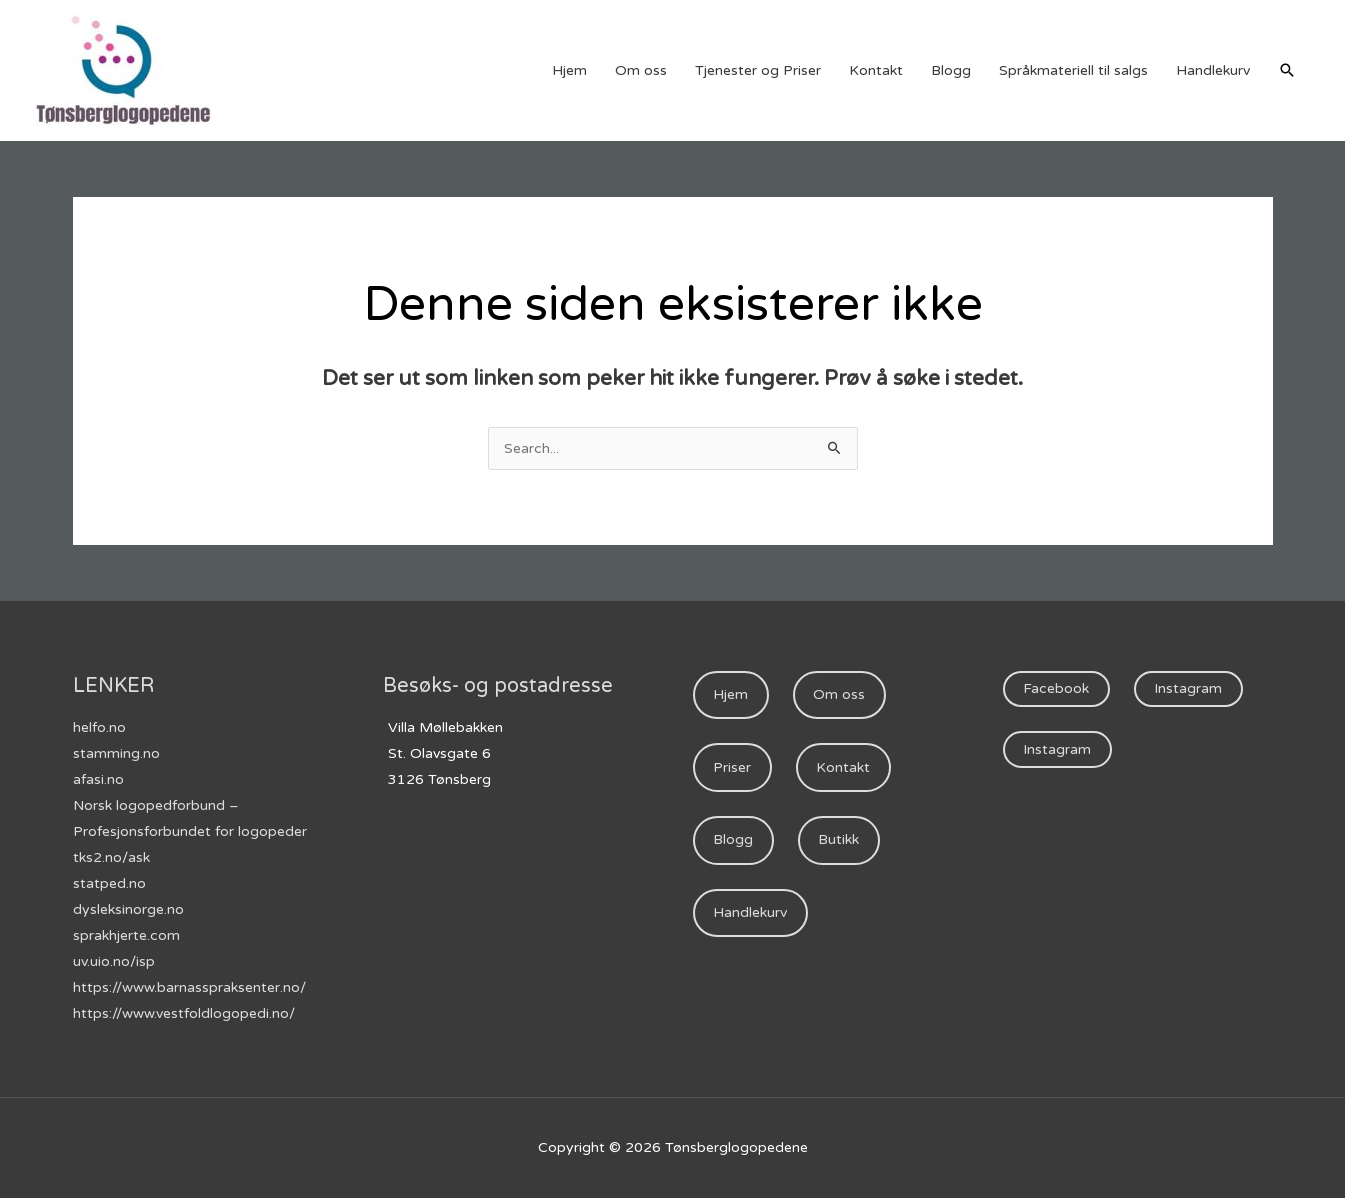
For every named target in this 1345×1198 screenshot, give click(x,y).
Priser (732, 767)
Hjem (569, 70)
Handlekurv (1213, 70)
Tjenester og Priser (758, 70)
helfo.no (99, 727)
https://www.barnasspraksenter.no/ (189, 987)
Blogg (951, 70)
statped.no (109, 883)
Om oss (641, 70)
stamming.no (116, 753)
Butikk (838, 839)
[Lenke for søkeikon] (1287, 70)
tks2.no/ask (111, 857)
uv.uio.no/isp (114, 961)
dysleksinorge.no (128, 909)
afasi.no (98, 779)
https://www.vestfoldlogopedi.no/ (184, 1013)
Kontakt (876, 70)
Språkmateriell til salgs (1073, 70)
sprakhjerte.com (126, 935)
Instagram (1188, 688)
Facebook (1056, 688)
